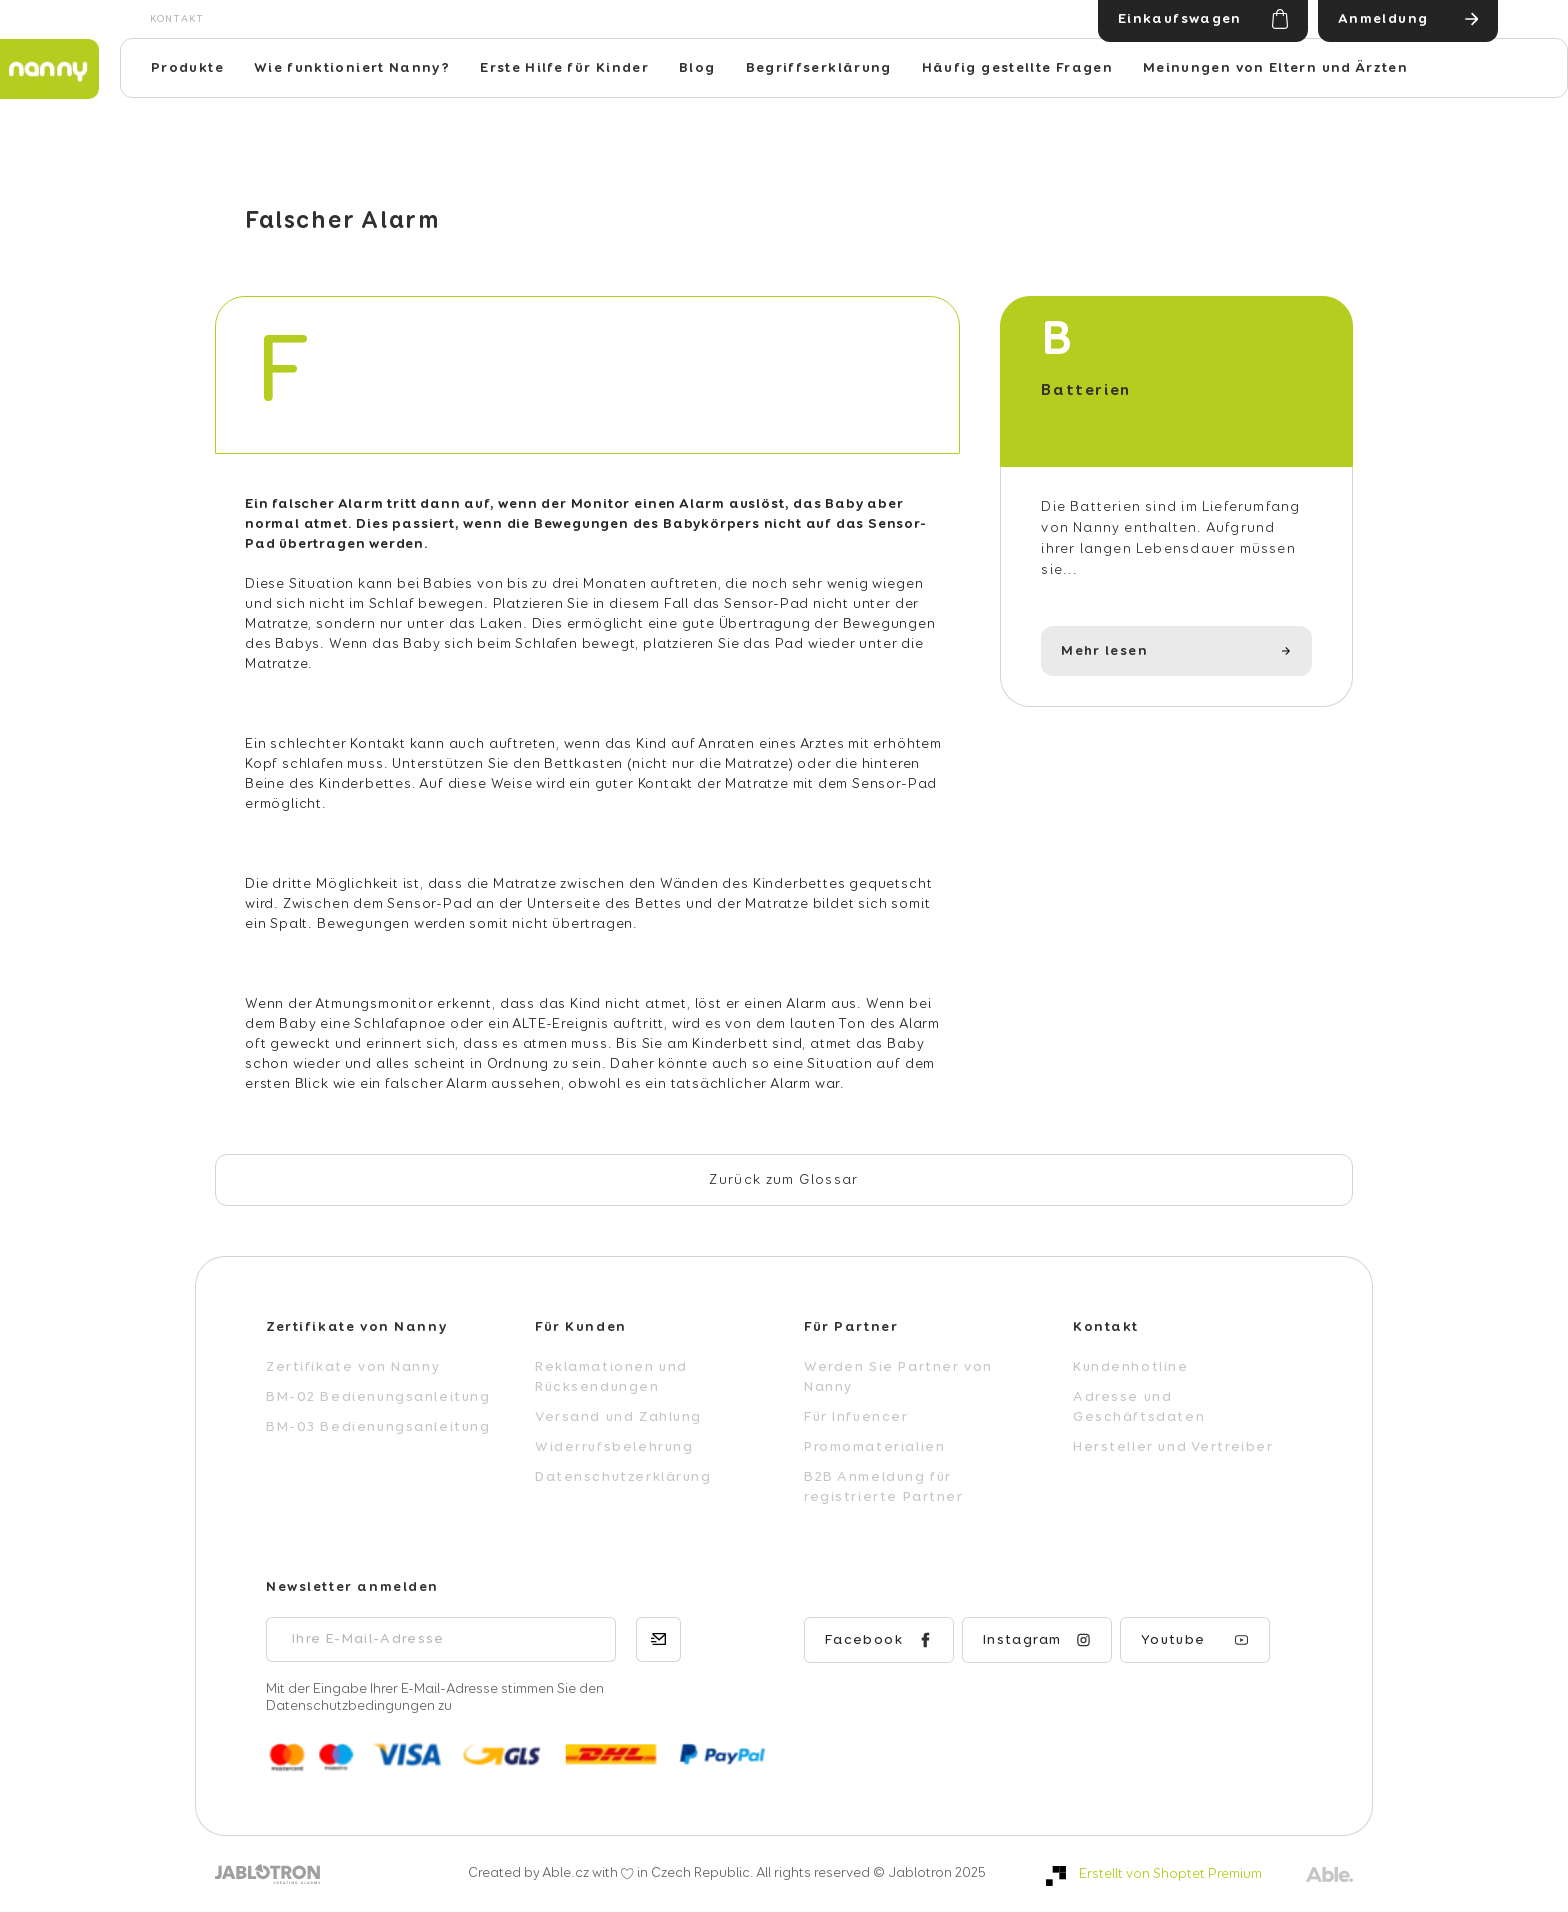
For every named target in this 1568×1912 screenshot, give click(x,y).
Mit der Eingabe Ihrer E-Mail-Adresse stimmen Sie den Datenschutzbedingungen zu (435, 1697)
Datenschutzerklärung (623, 1477)
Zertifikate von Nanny (353, 1367)
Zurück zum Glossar (783, 1180)
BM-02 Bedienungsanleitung (378, 1397)
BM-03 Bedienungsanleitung (378, 1427)
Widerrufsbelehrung (614, 1447)
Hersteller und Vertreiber (1173, 1447)
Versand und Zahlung (618, 1417)
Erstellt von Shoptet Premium (1170, 1874)
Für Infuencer (856, 1417)
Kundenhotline (1131, 1367)
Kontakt (177, 19)
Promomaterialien (874, 1447)
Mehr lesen (1104, 651)
